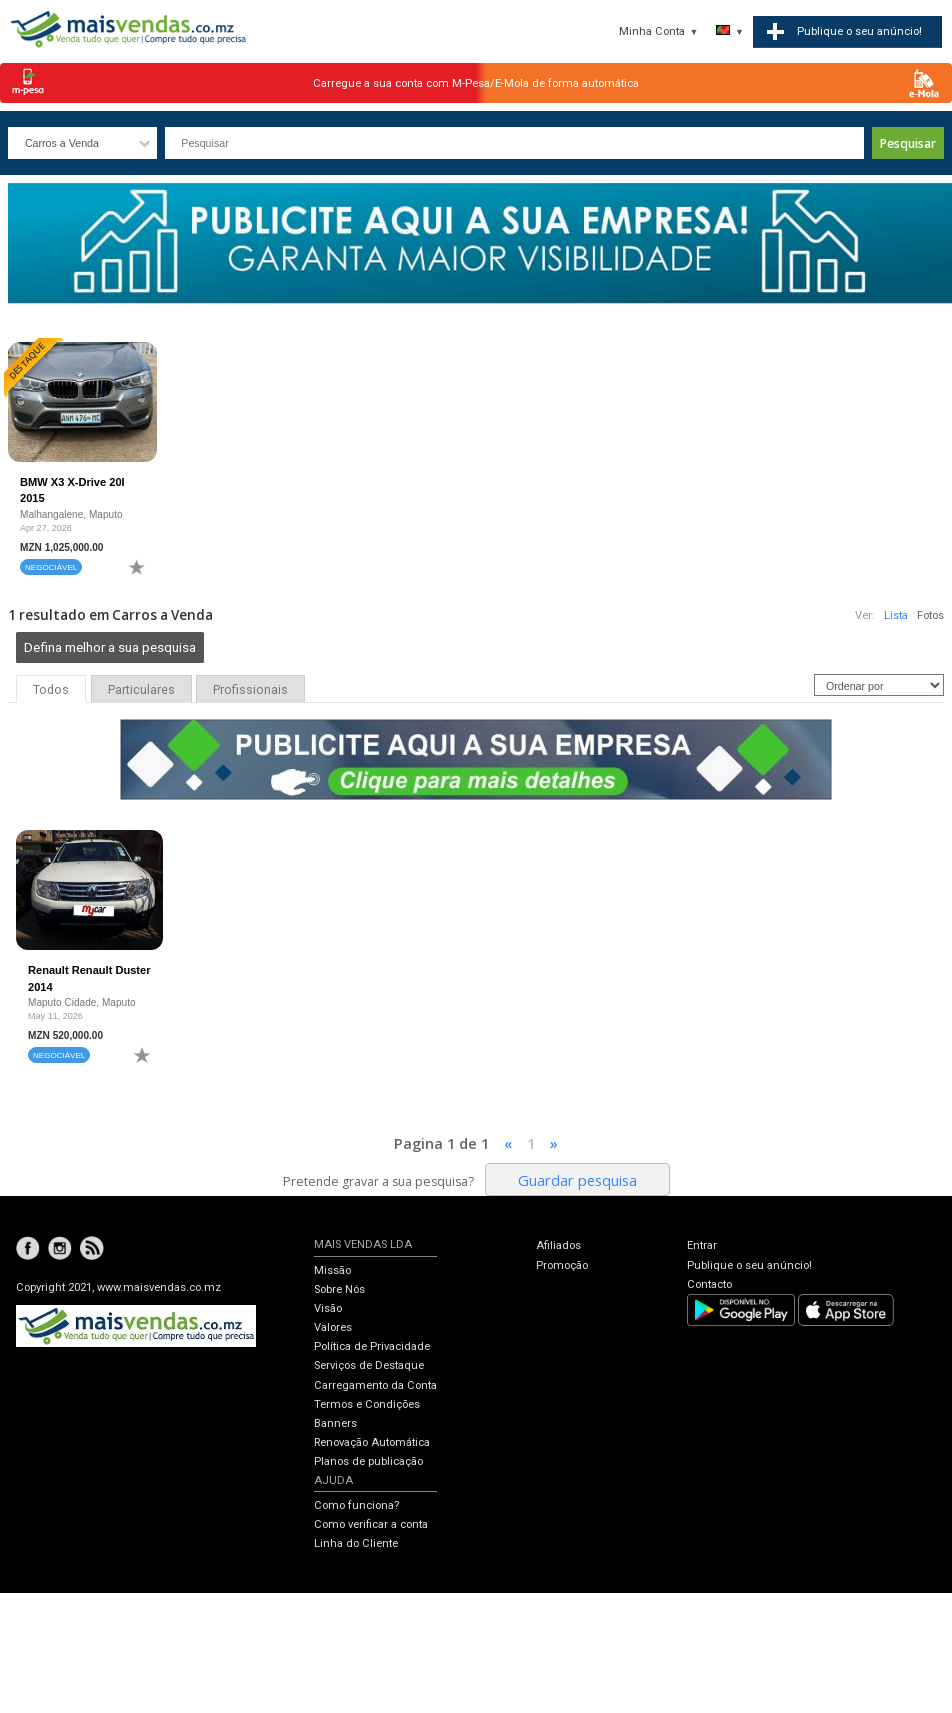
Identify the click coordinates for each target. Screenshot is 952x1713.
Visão (328, 1308)
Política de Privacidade (372, 1346)
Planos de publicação (368, 1461)
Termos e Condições (367, 1404)
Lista (896, 615)
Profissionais (250, 690)
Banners (335, 1423)
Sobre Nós (339, 1289)
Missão (332, 1270)
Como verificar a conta (371, 1524)
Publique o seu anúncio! (749, 1265)
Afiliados (558, 1245)
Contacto (709, 1284)
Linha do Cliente (356, 1543)
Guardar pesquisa (577, 1180)
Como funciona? (356, 1505)
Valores (333, 1327)
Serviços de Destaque (369, 1365)
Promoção (562, 1265)
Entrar (702, 1245)
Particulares (141, 690)
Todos (51, 690)
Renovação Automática (372, 1442)
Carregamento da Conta (375, 1385)
